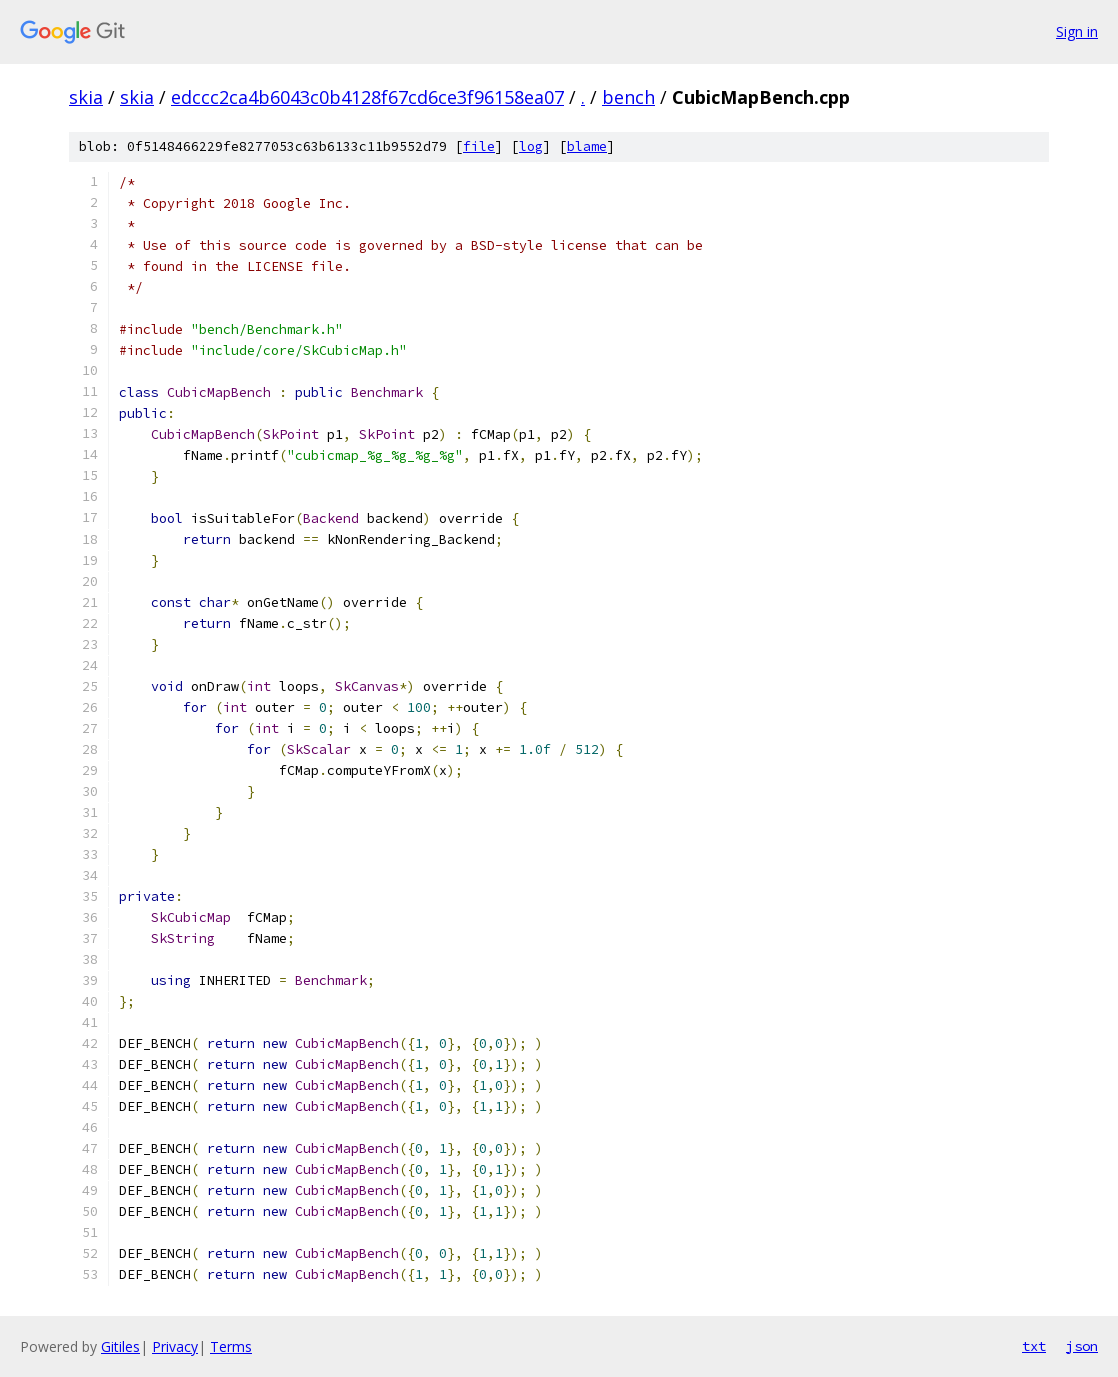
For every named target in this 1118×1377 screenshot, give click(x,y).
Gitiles (120, 1346)
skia (86, 97)
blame (587, 146)
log (531, 146)
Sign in (1077, 31)
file (479, 146)
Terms (231, 1346)
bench (628, 97)
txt (1034, 1346)
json (1082, 1346)
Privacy (175, 1346)
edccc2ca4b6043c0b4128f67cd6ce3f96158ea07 (367, 97)
